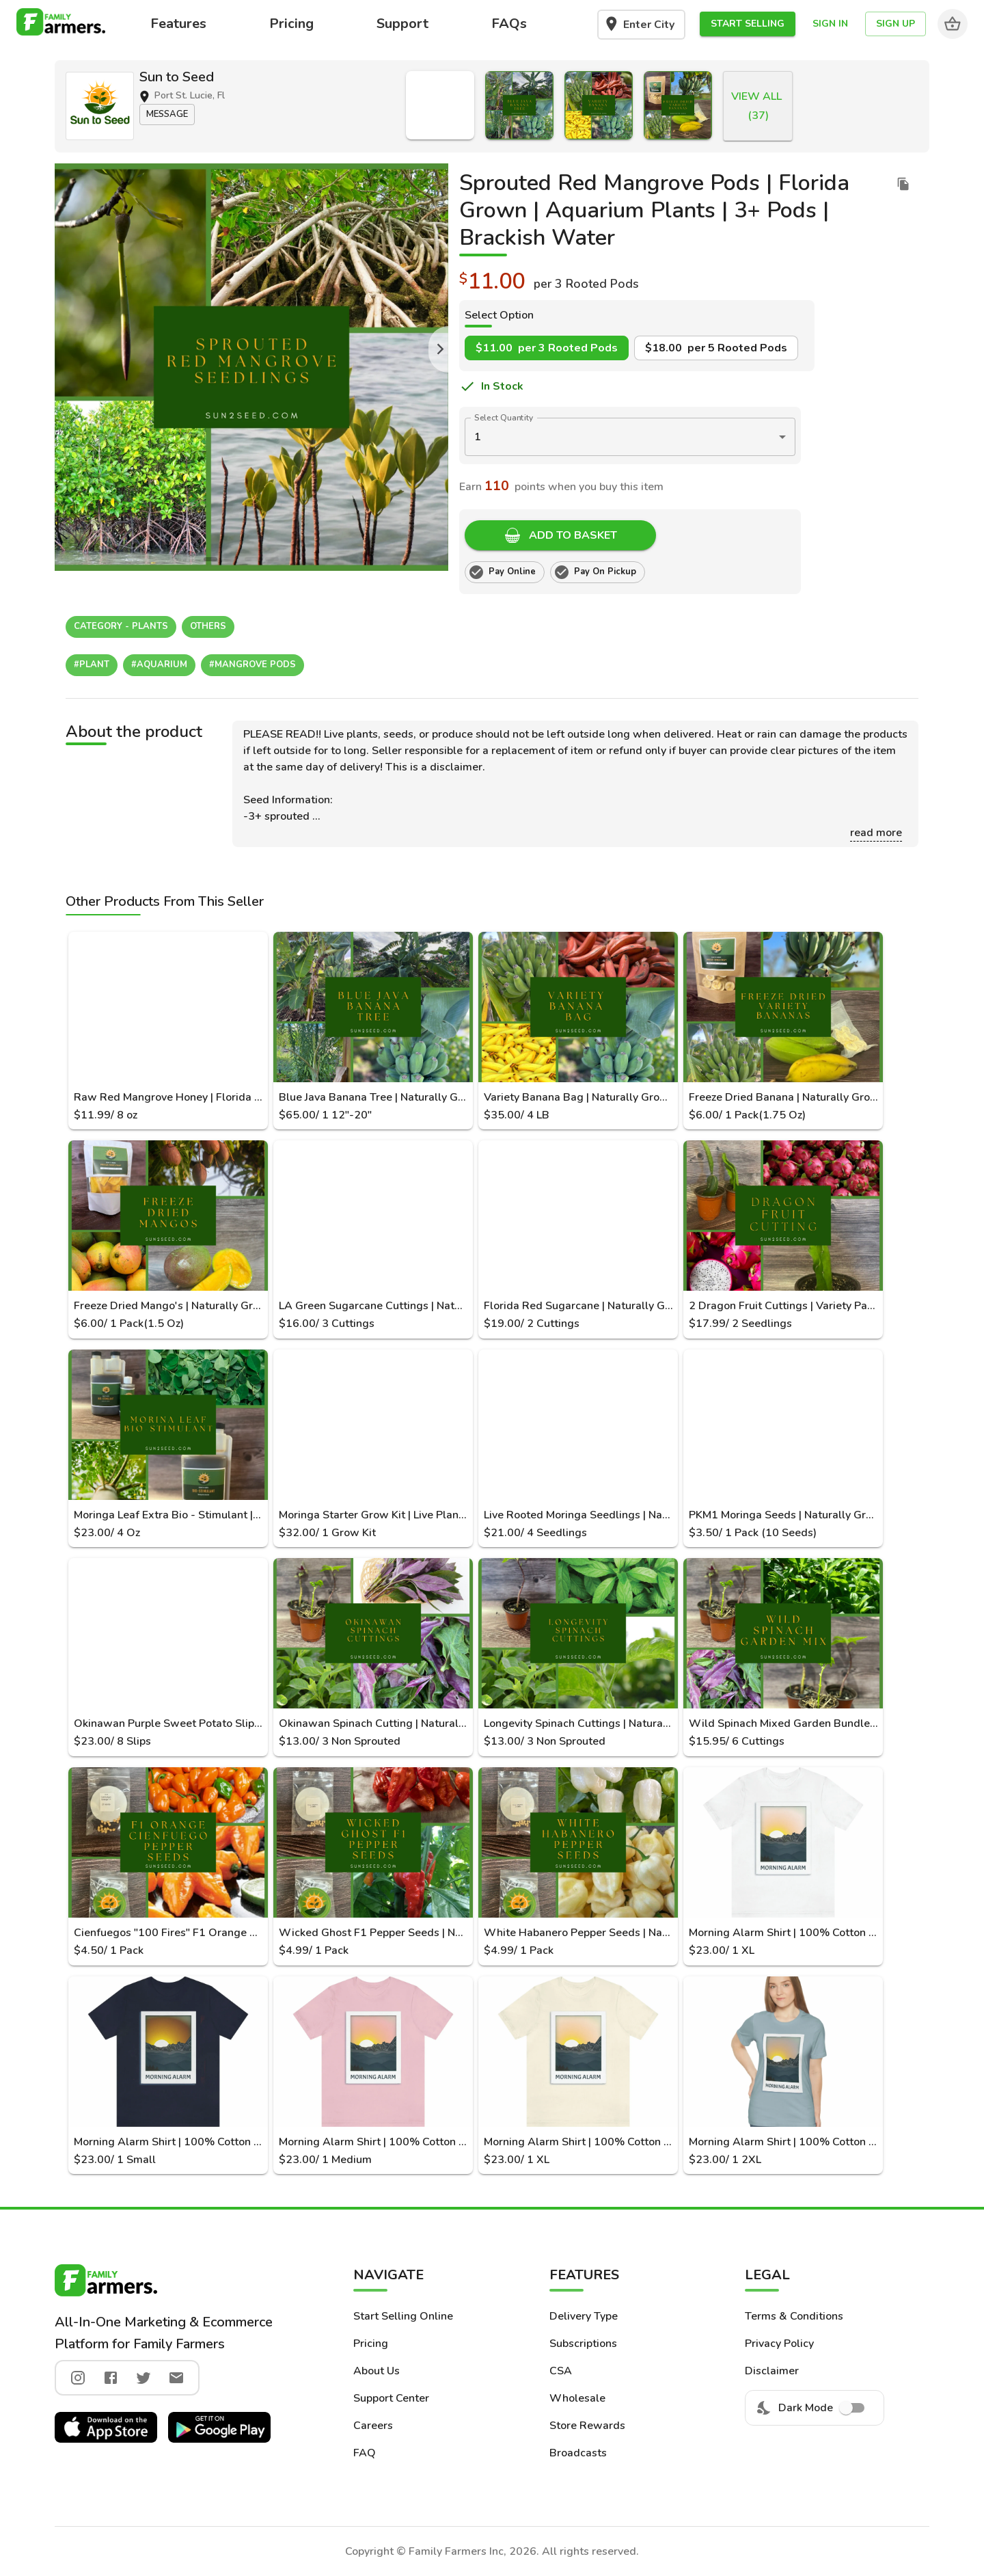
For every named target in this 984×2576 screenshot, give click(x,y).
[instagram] (78, 2377)
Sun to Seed (176, 77)
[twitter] (143, 2377)
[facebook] (110, 2377)
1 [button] (477, 436)
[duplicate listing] (903, 184)
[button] (747, 24)
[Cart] (953, 24)
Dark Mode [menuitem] (815, 2408)
